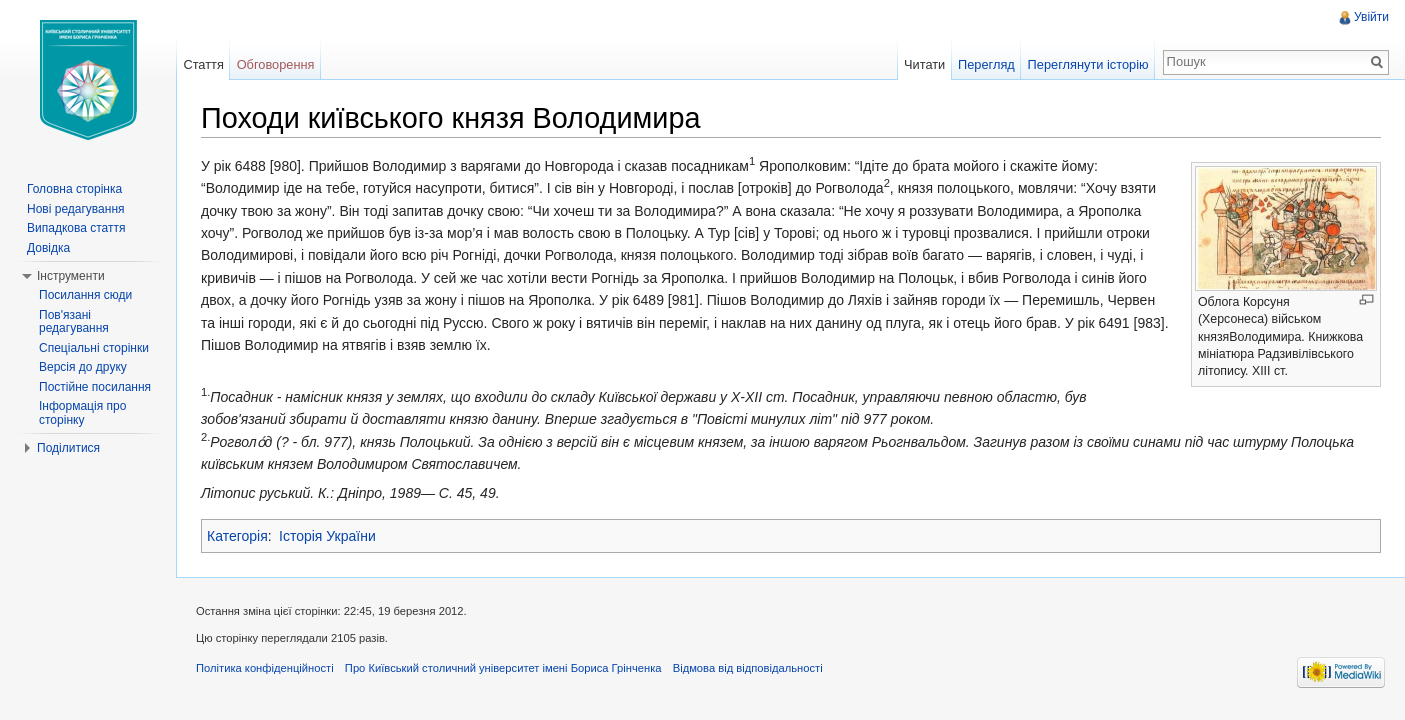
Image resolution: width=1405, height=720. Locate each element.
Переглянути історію (1088, 64)
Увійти (1371, 17)
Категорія (237, 536)
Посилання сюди (85, 295)
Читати (924, 64)
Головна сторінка (74, 189)
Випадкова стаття (76, 228)
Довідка (48, 248)
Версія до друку (83, 367)
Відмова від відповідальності (748, 668)
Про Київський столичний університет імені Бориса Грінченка (503, 668)
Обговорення (276, 64)
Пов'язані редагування (74, 322)
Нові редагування (76, 209)
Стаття (203, 64)
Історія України (327, 536)
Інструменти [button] (71, 276)
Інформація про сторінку (82, 413)
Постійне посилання (95, 387)
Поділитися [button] (68, 448)
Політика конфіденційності (265, 668)
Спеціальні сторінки (94, 348)
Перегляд (986, 64)
